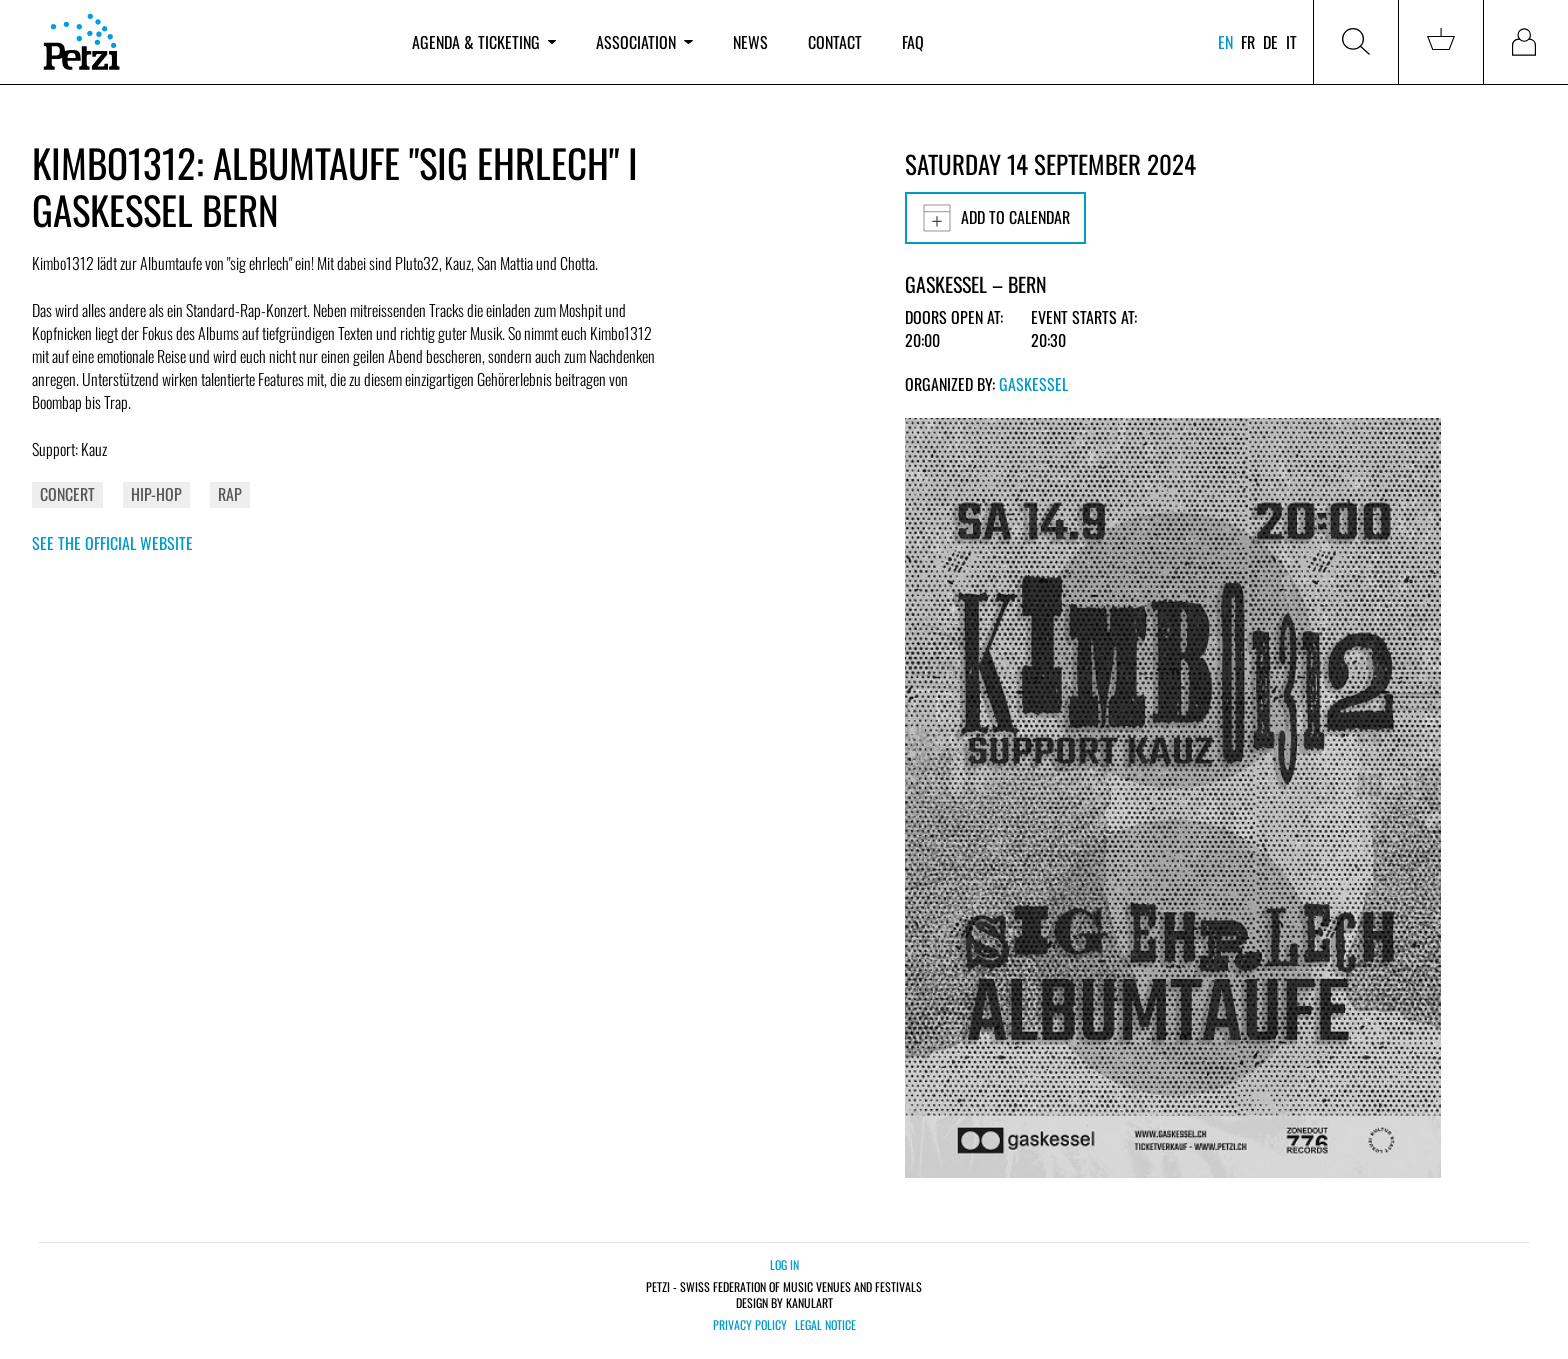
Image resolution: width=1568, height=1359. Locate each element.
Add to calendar (995, 218)
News (750, 42)
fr (1248, 42)
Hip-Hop (156, 494)
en (1225, 42)
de (1270, 42)
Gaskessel (1033, 384)
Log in (784, 1264)
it (1291, 42)
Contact (835, 42)
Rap (230, 494)
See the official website (112, 543)
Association (644, 42)
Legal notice (825, 1325)
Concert (67, 494)
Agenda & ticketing (484, 42)
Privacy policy (750, 1325)
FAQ (913, 42)
